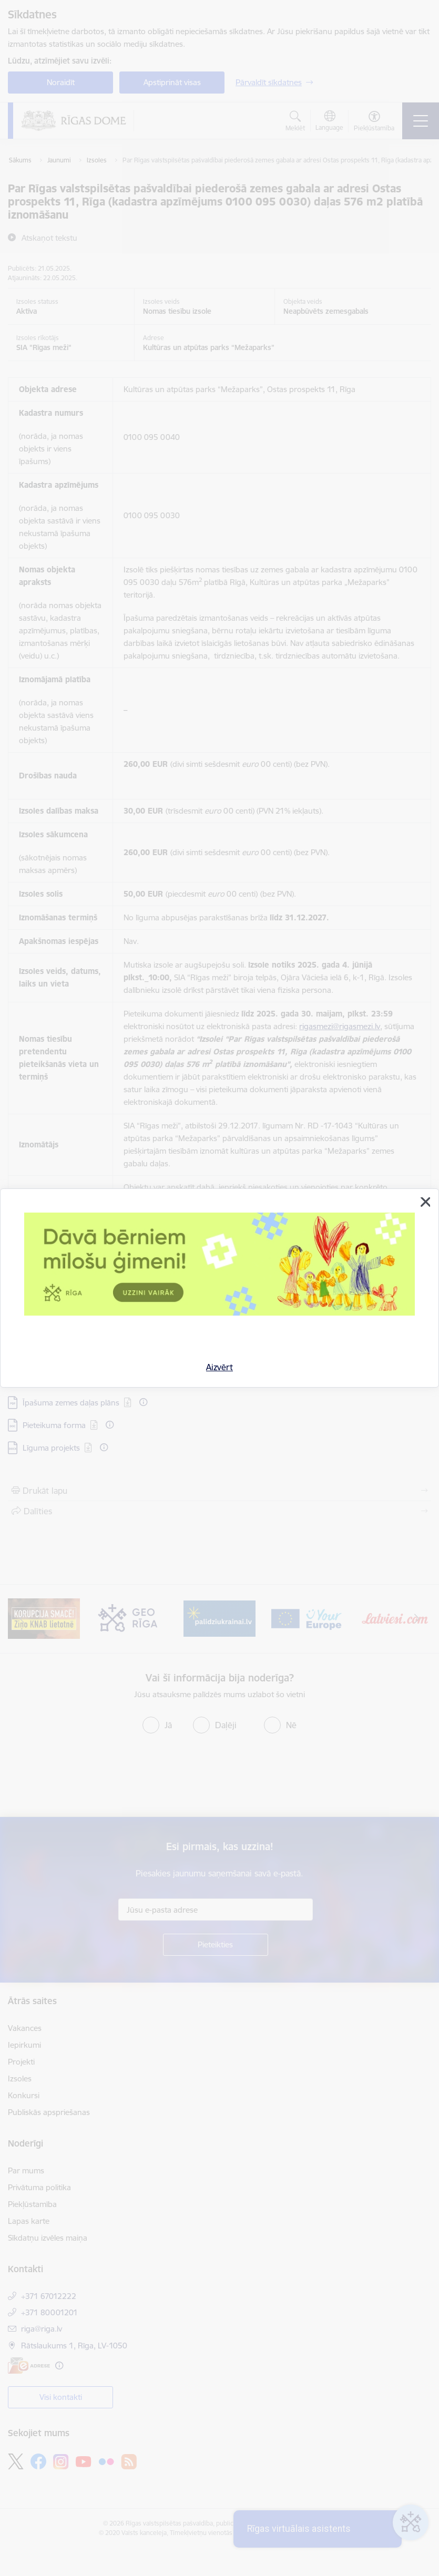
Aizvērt (219, 1367)
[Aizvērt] (425, 1202)
